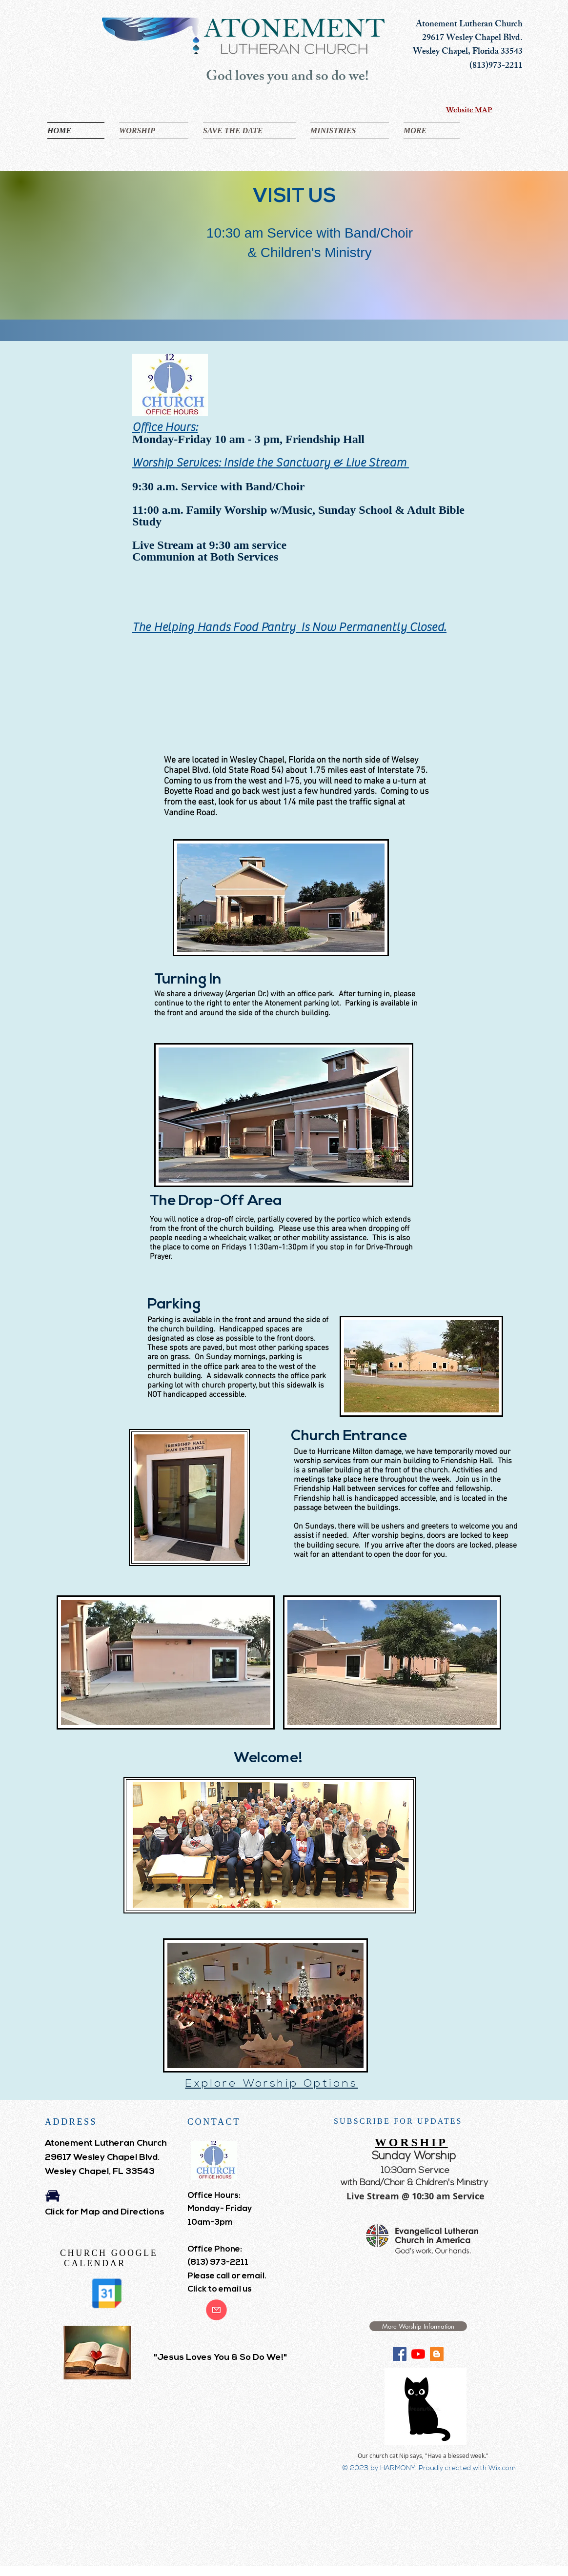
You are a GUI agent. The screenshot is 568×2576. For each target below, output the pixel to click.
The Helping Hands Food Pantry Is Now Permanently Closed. (289, 627)
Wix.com (502, 2468)
